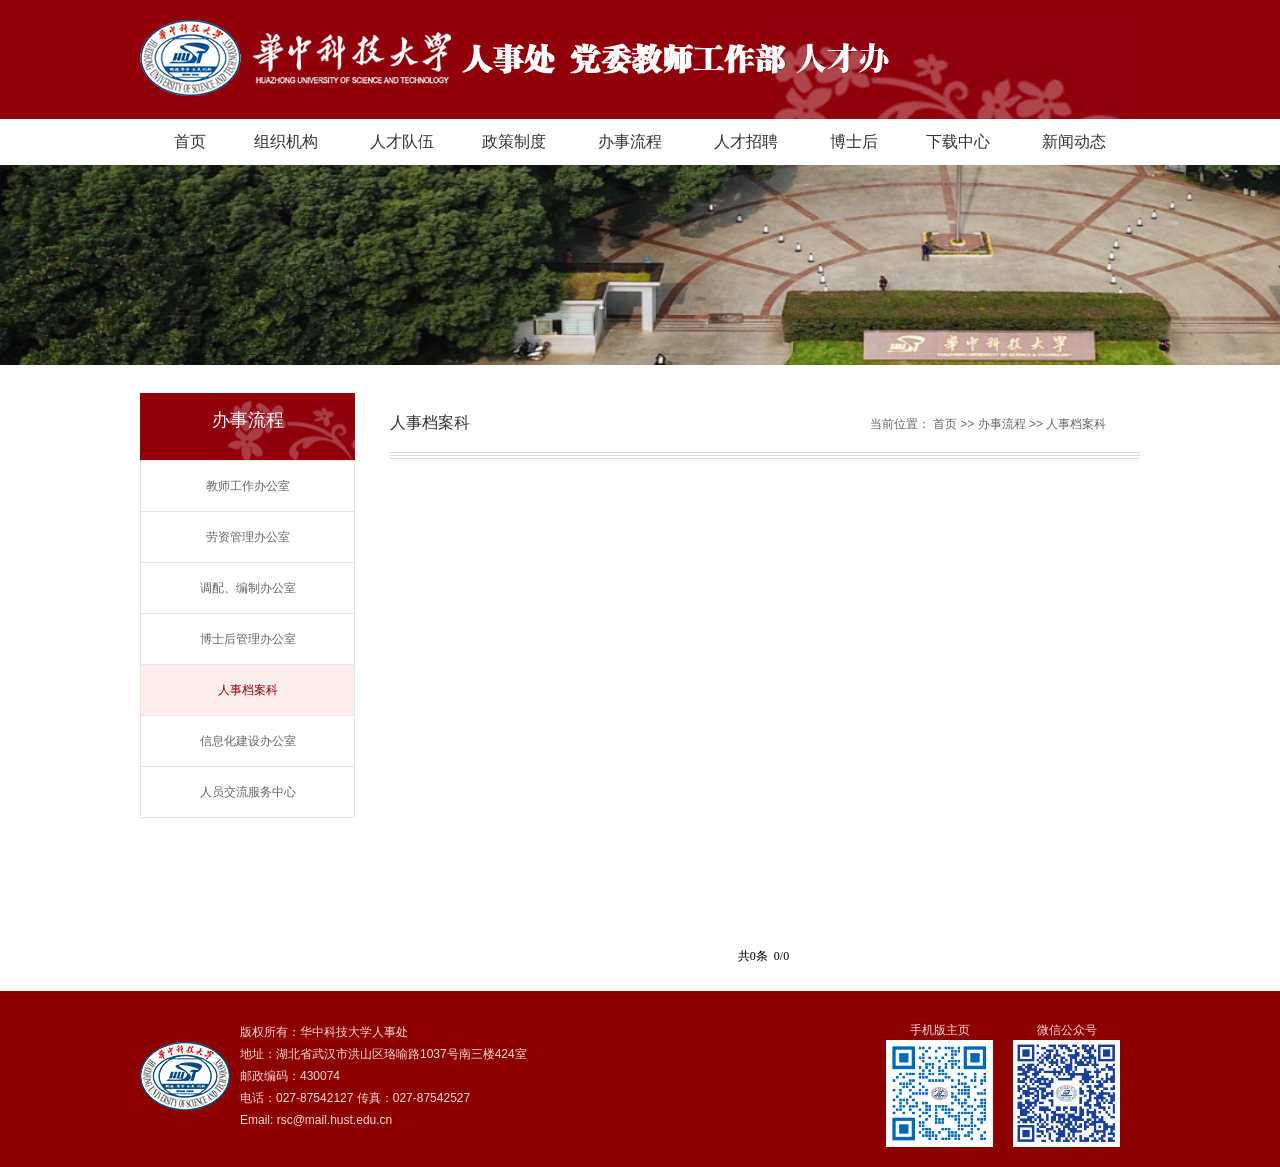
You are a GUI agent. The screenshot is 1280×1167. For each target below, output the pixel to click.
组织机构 (286, 141)
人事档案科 (248, 690)
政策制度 (514, 141)
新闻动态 (1074, 141)
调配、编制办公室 (248, 588)
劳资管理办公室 (248, 537)
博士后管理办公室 (248, 639)
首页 (190, 141)
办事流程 (630, 141)
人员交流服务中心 (248, 792)
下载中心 (958, 141)
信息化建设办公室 (248, 741)
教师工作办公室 (248, 486)
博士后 (854, 141)
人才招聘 (746, 141)
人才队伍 (402, 141)
